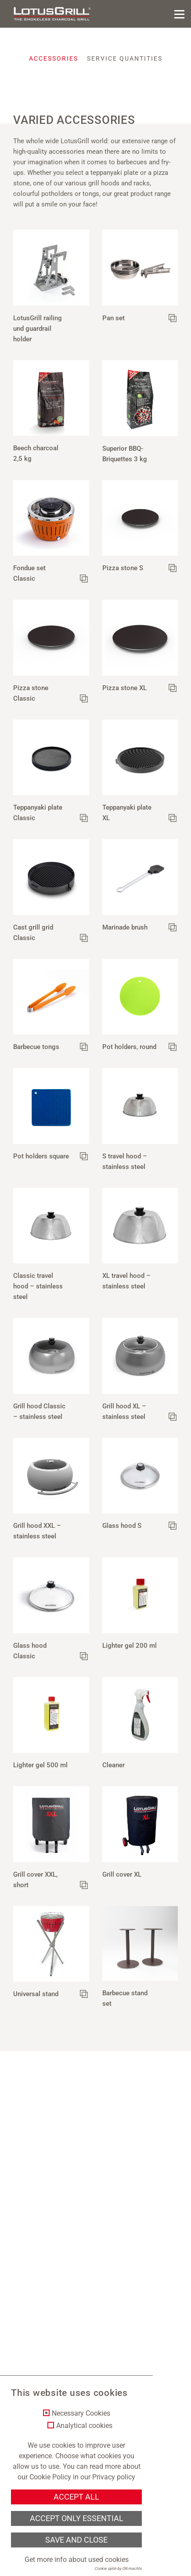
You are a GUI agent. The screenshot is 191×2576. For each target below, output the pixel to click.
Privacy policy (113, 2477)
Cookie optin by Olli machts (118, 2568)
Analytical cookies (84, 2426)
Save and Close (76, 2540)
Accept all (76, 2497)
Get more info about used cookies (77, 2559)
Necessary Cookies (81, 2413)
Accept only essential (76, 2518)
